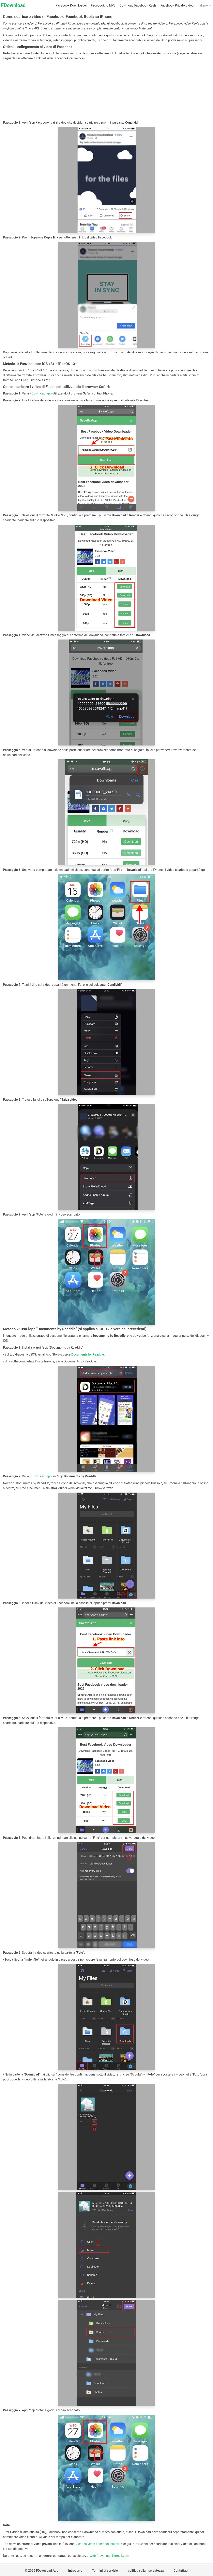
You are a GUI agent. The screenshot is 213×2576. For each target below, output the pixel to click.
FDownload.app (41, 393)
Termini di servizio (105, 2570)
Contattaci (181, 2570)
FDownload (13, 5)
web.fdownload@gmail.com (109, 2556)
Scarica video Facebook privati (97, 2544)
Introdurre (75, 2570)
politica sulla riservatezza (146, 2570)
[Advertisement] (106, 90)
